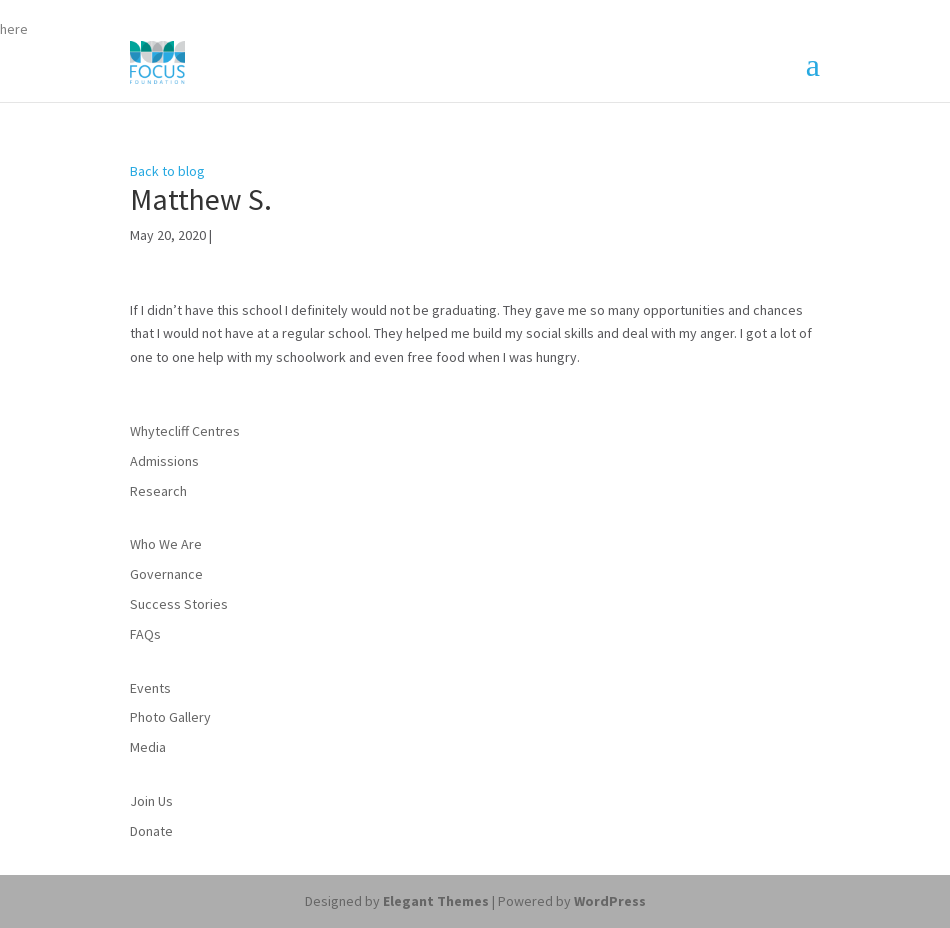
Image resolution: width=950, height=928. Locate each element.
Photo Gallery (170, 717)
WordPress (610, 901)
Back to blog (167, 171)
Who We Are (166, 544)
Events (150, 688)
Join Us (151, 801)
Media (148, 747)
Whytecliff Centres (185, 431)
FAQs (145, 634)
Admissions (164, 461)
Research (158, 491)
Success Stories (179, 604)
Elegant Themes (436, 901)
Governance (166, 574)
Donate (151, 831)
